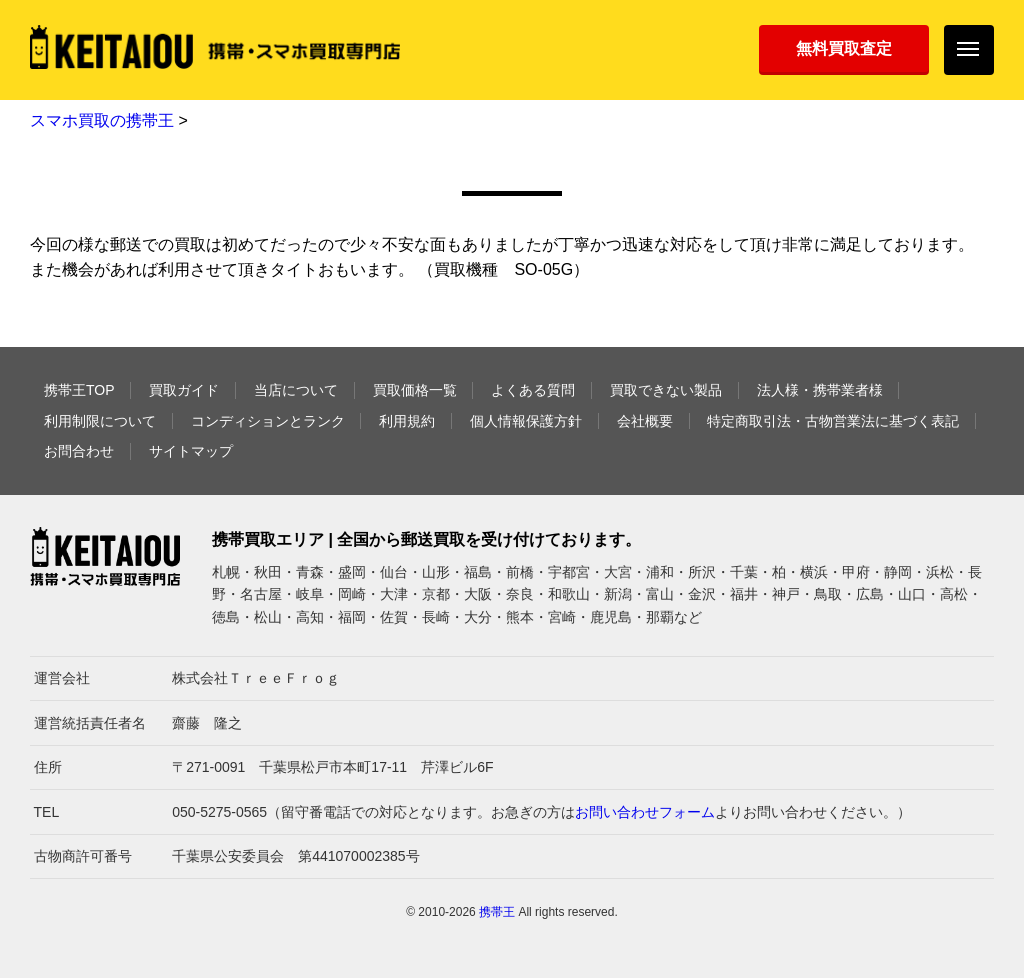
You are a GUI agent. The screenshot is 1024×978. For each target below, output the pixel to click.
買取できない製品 (666, 390)
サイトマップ (191, 451)
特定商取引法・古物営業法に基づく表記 (833, 421)
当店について (296, 390)
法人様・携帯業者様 (820, 390)
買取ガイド (184, 390)
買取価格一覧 (415, 390)
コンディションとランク (268, 421)
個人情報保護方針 (526, 421)
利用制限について (100, 421)
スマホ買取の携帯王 (102, 120)
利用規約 (407, 421)
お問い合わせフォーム (645, 812)
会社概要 (645, 421)
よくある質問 (533, 390)
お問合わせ (79, 451)
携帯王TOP (79, 390)
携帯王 (497, 912)
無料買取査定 (844, 48)
